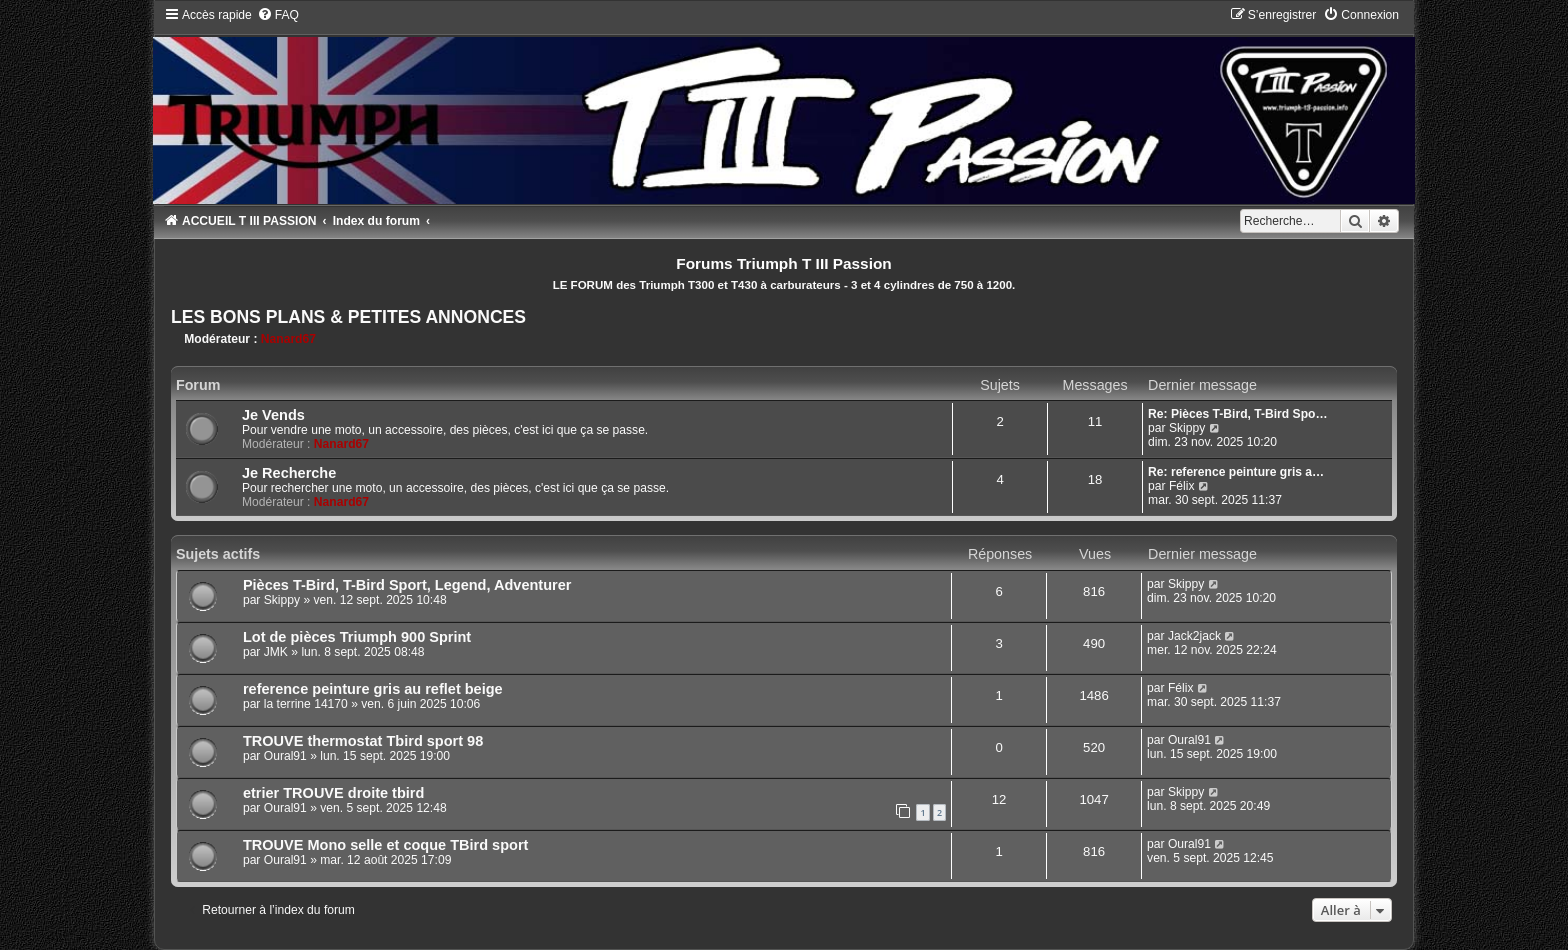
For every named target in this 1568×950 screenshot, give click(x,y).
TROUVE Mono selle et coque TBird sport (386, 845)
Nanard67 (288, 339)
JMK (276, 652)
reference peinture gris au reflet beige (373, 689)
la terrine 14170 (306, 704)
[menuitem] (278, 15)
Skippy (1187, 428)
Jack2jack (1194, 636)
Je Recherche (289, 473)
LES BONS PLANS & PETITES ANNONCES (348, 317)
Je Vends (273, 415)
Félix (1182, 486)
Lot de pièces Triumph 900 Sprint (357, 637)
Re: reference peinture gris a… (1236, 472)
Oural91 (285, 756)
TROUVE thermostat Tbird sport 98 (363, 741)
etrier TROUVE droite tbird (333, 793)
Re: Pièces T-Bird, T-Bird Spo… (1237, 414)
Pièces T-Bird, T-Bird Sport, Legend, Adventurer (407, 585)
